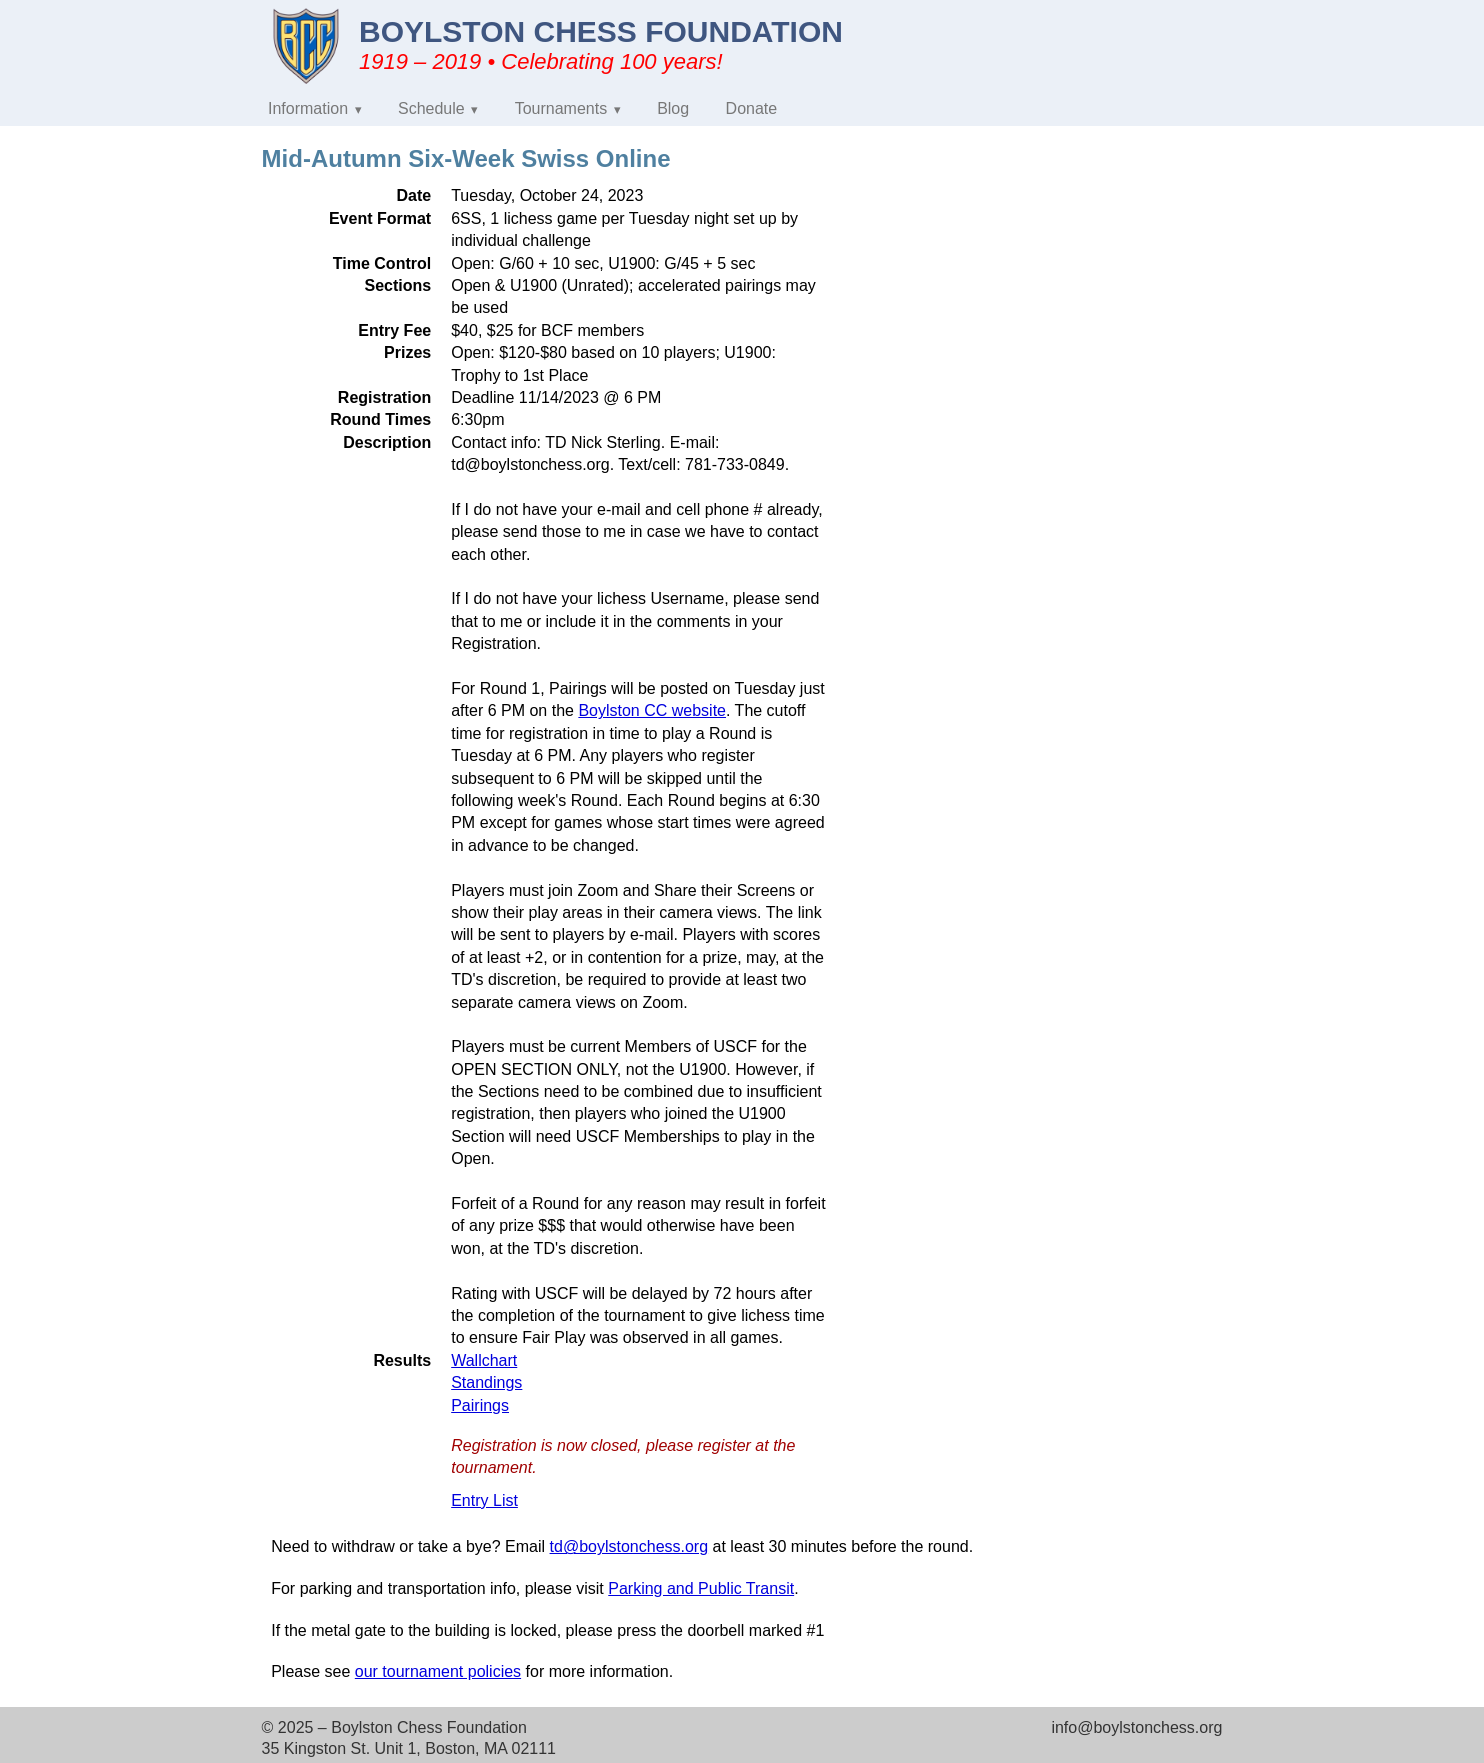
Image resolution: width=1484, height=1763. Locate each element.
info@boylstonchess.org (1136, 1727)
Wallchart (484, 1360)
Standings (486, 1382)
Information (308, 108)
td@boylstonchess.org (629, 1546)
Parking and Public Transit (701, 1588)
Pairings (480, 1405)
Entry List (484, 1500)
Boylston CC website (652, 710)
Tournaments (561, 108)
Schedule (431, 108)
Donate (752, 108)
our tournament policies (438, 1671)
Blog (673, 108)
